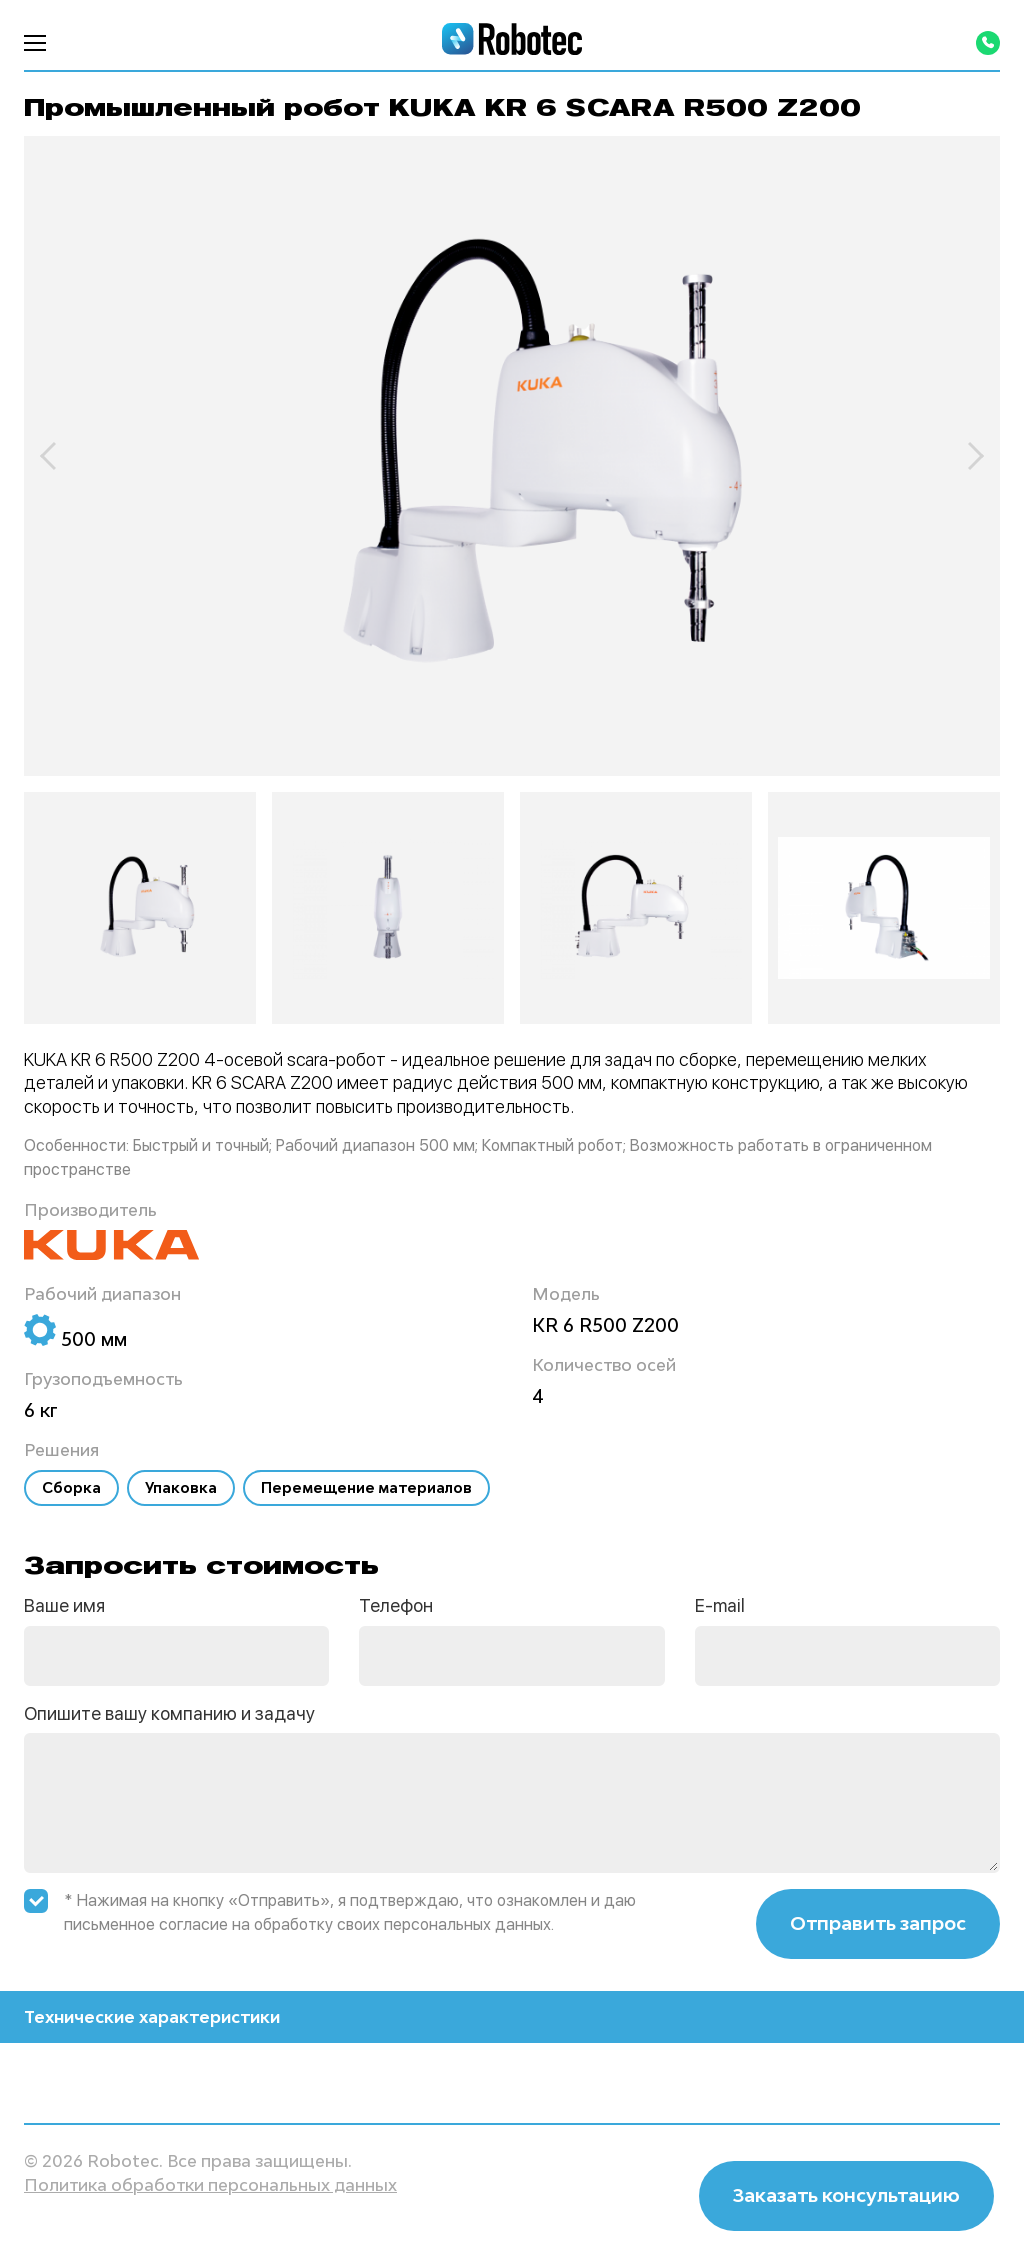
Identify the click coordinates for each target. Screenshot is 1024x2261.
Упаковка (181, 1487)
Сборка (71, 1487)
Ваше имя (64, 1605)
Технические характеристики (512, 2017)
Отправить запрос (878, 1923)
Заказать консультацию (846, 2195)
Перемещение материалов (366, 1487)
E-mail (720, 1605)
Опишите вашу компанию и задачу (169, 1713)
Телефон (396, 1605)
